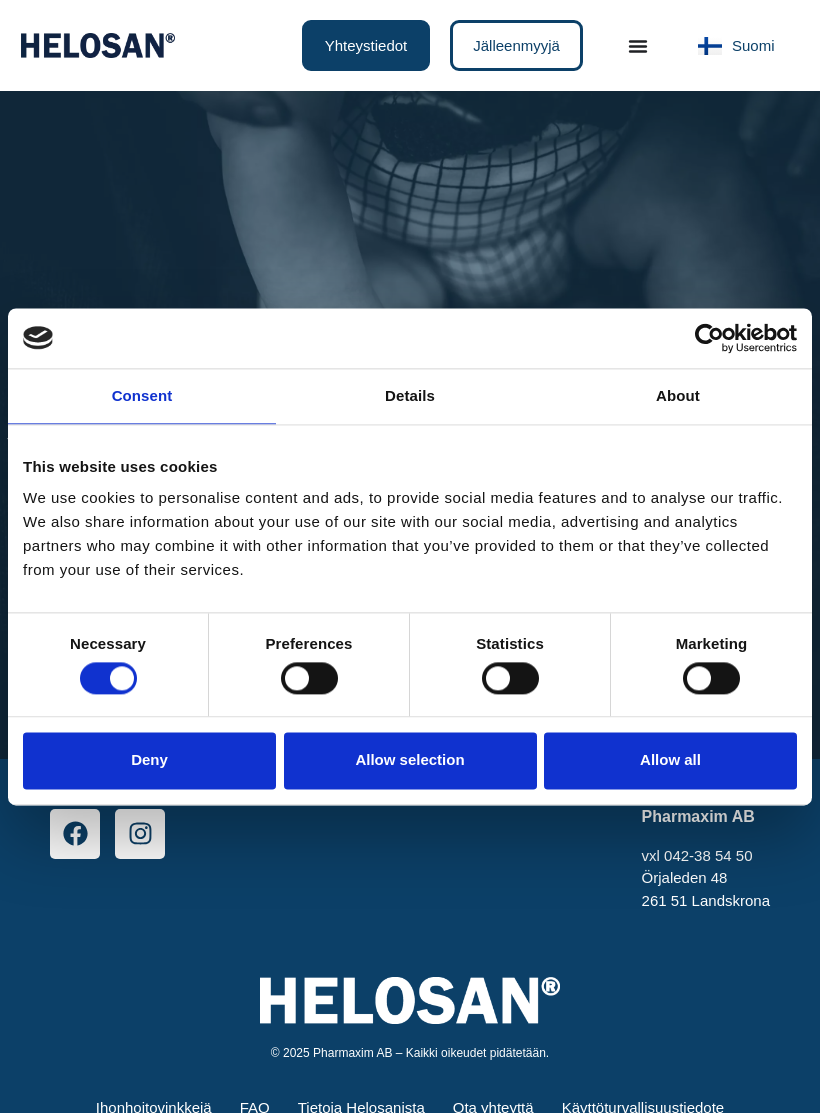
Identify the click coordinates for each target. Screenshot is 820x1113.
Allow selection (409, 760)
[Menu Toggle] (638, 46)
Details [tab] (410, 395)
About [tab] (678, 395)
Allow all (670, 760)
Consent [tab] (142, 395)
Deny (149, 760)
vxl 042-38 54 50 (697, 855)
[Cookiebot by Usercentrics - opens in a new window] (709, 338)
